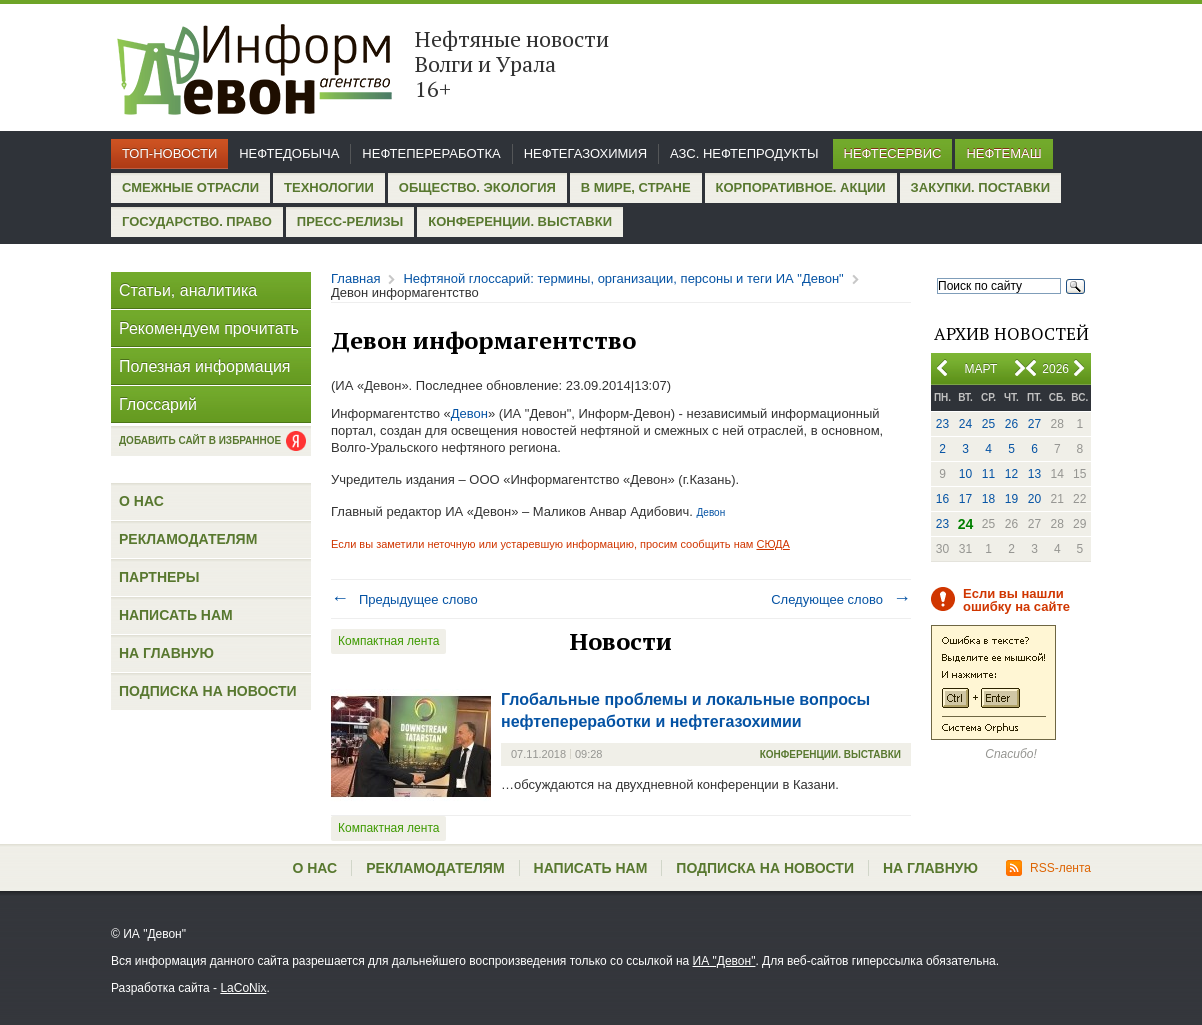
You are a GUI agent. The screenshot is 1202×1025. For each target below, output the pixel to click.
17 (965, 499)
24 (965, 424)
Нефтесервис (893, 153)
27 (1034, 424)
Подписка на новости (208, 691)
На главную (166, 653)
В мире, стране (636, 187)
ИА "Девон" (724, 961)
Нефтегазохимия (585, 153)
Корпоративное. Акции (801, 187)
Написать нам (176, 615)
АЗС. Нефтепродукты (744, 153)
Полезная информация (205, 366)
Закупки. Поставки (980, 187)
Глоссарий (158, 404)
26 (1011, 424)
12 (1011, 474)
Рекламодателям (188, 539)
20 (1034, 499)
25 (988, 424)
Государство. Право (197, 221)
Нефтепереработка (431, 153)
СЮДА (772, 544)
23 (942, 424)
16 (942, 499)
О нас (141, 501)
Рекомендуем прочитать (209, 328)
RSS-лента (1048, 868)
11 (988, 474)
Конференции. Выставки (520, 221)
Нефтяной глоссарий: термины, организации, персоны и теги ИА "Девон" (623, 278)
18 (988, 499)
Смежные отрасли (190, 187)
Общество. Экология (477, 187)
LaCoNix (243, 988)
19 (1011, 499)
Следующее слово (841, 599)
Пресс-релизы (350, 221)
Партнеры (159, 577)
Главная (355, 278)
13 (1034, 474)
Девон (469, 413)
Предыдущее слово (404, 599)
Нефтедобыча (289, 153)
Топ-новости (169, 153)
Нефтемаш (1003, 153)
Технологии (329, 187)
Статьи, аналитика (188, 290)
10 (965, 474)
